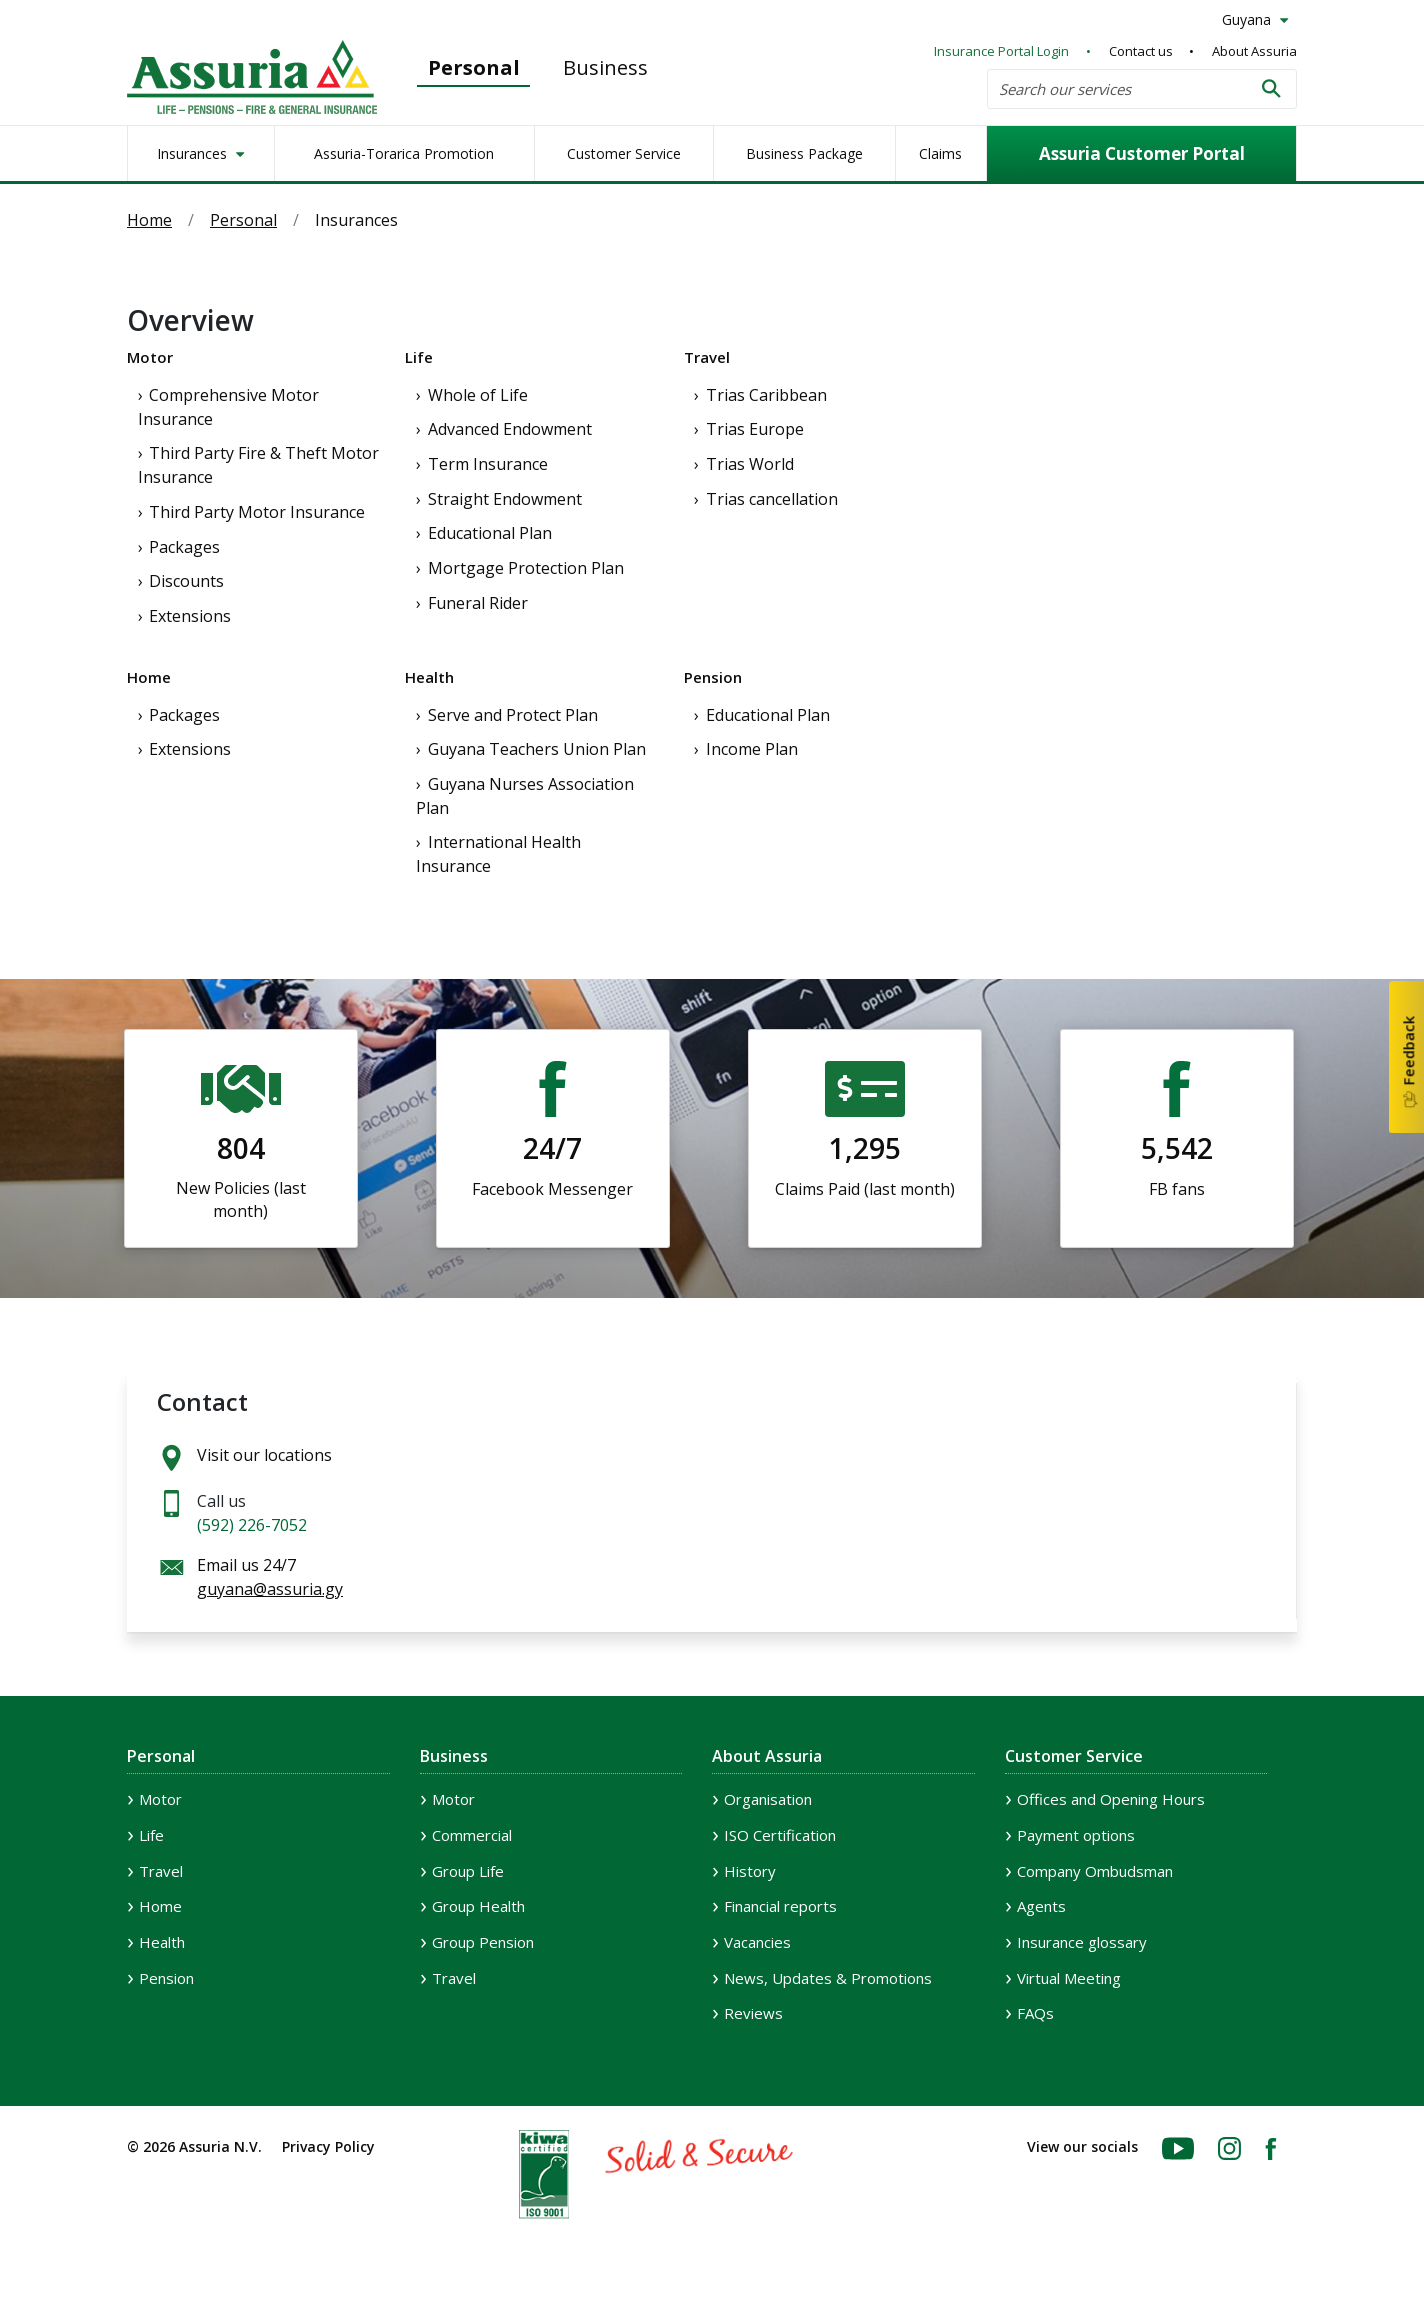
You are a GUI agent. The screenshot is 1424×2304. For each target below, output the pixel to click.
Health (429, 677)
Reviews (753, 2013)
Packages (184, 547)
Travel (707, 357)
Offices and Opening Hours (1111, 1799)
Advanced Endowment (510, 429)
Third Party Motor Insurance (257, 512)
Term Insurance (488, 464)
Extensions (190, 616)
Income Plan (752, 749)
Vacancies (757, 1942)
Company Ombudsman (1095, 1871)
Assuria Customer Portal (1142, 153)
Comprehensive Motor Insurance (229, 407)
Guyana (1248, 19)
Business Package (804, 153)
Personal (474, 67)
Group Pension (483, 1942)
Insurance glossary (1082, 1942)
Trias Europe (755, 429)
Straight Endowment (505, 499)
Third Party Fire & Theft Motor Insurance (259, 465)
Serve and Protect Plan (513, 715)
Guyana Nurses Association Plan (525, 796)
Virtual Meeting (1069, 1978)
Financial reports (780, 1906)
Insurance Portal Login (1001, 51)
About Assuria (1254, 51)
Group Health (478, 1906)
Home (149, 220)
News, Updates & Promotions (828, 1978)
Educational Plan (490, 533)
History (750, 1871)
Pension (713, 677)
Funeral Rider (478, 603)
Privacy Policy (328, 2146)
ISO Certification (780, 1835)
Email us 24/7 (270, 1577)
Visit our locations (264, 1455)
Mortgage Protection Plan (526, 568)
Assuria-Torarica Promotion (404, 153)
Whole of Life (478, 395)
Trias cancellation (772, 499)
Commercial (472, 1835)
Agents (1041, 1906)
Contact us (1141, 51)
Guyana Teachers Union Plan (537, 749)
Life (419, 357)
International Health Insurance (498, 854)
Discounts (186, 581)
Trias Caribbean (766, 395)
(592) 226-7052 (252, 1525)
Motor (150, 357)
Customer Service (624, 153)
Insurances (194, 153)
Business (605, 67)
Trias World (750, 464)
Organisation (768, 1799)
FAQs (1035, 2013)
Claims (940, 153)
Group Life (468, 1871)
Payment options (1076, 1835)
